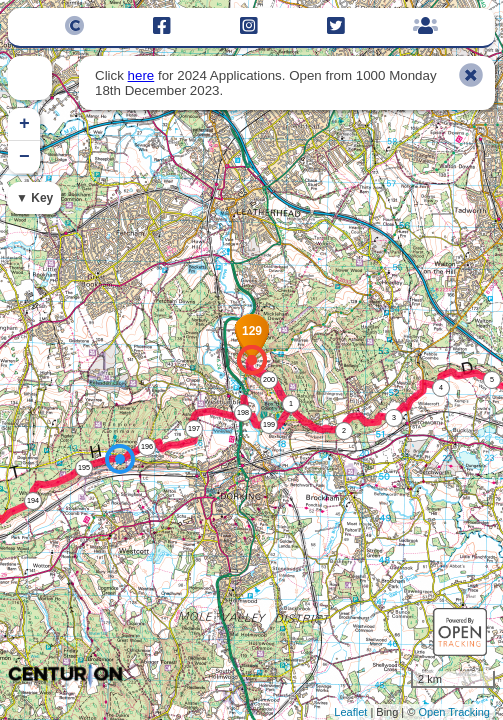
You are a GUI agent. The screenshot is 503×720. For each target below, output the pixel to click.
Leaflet (350, 712)
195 (84, 467)
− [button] (24, 157)
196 (147, 446)
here (141, 75)
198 (243, 412)
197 (194, 428)
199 (269, 424)
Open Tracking (454, 712)
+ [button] (24, 124)
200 (269, 379)
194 (33, 500)
